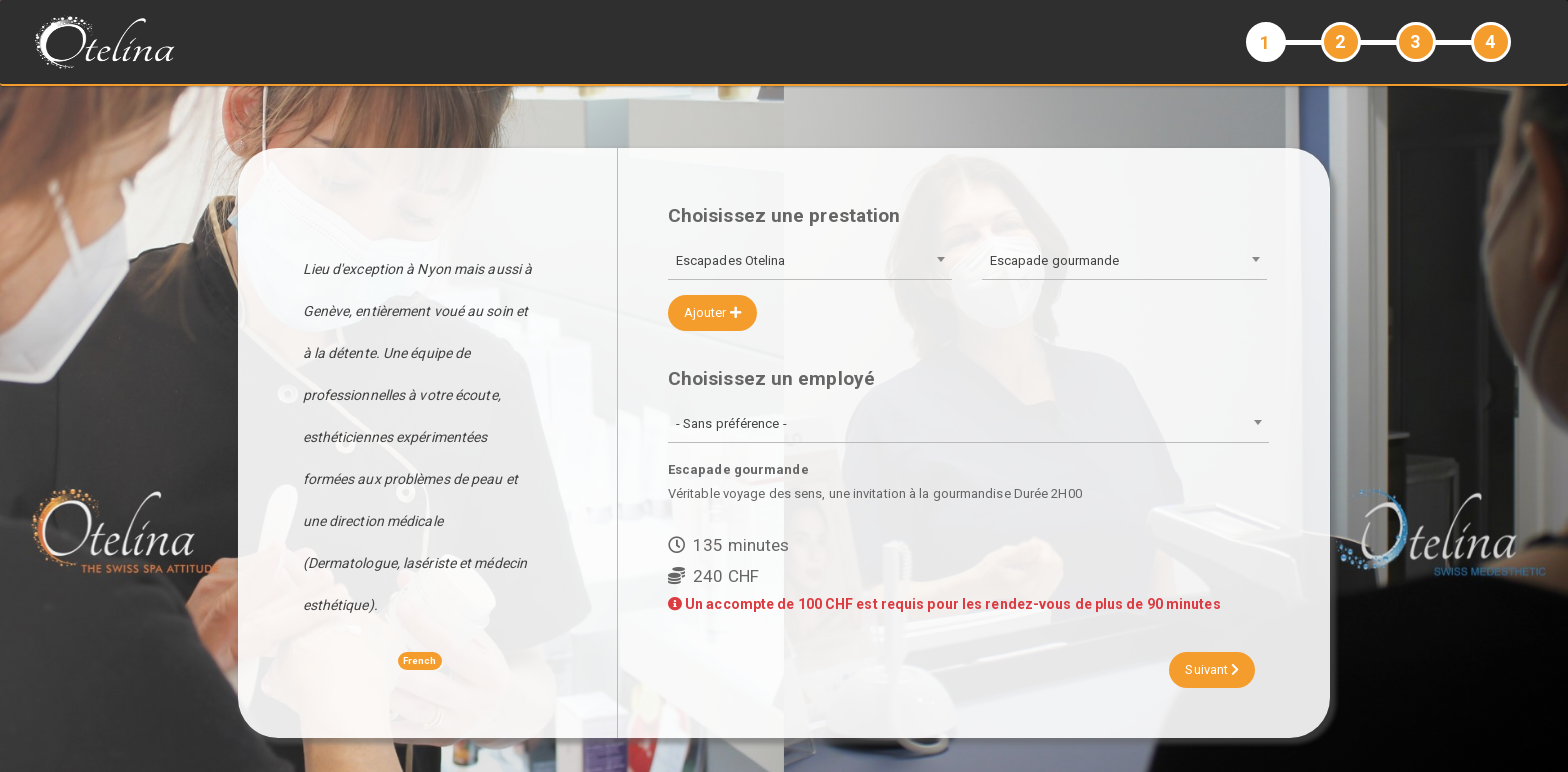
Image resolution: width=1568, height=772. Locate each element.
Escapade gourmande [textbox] (1055, 260)
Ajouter (712, 312)
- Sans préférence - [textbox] (731, 423)
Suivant (1212, 669)
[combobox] (810, 262)
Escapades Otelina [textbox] (731, 260)
